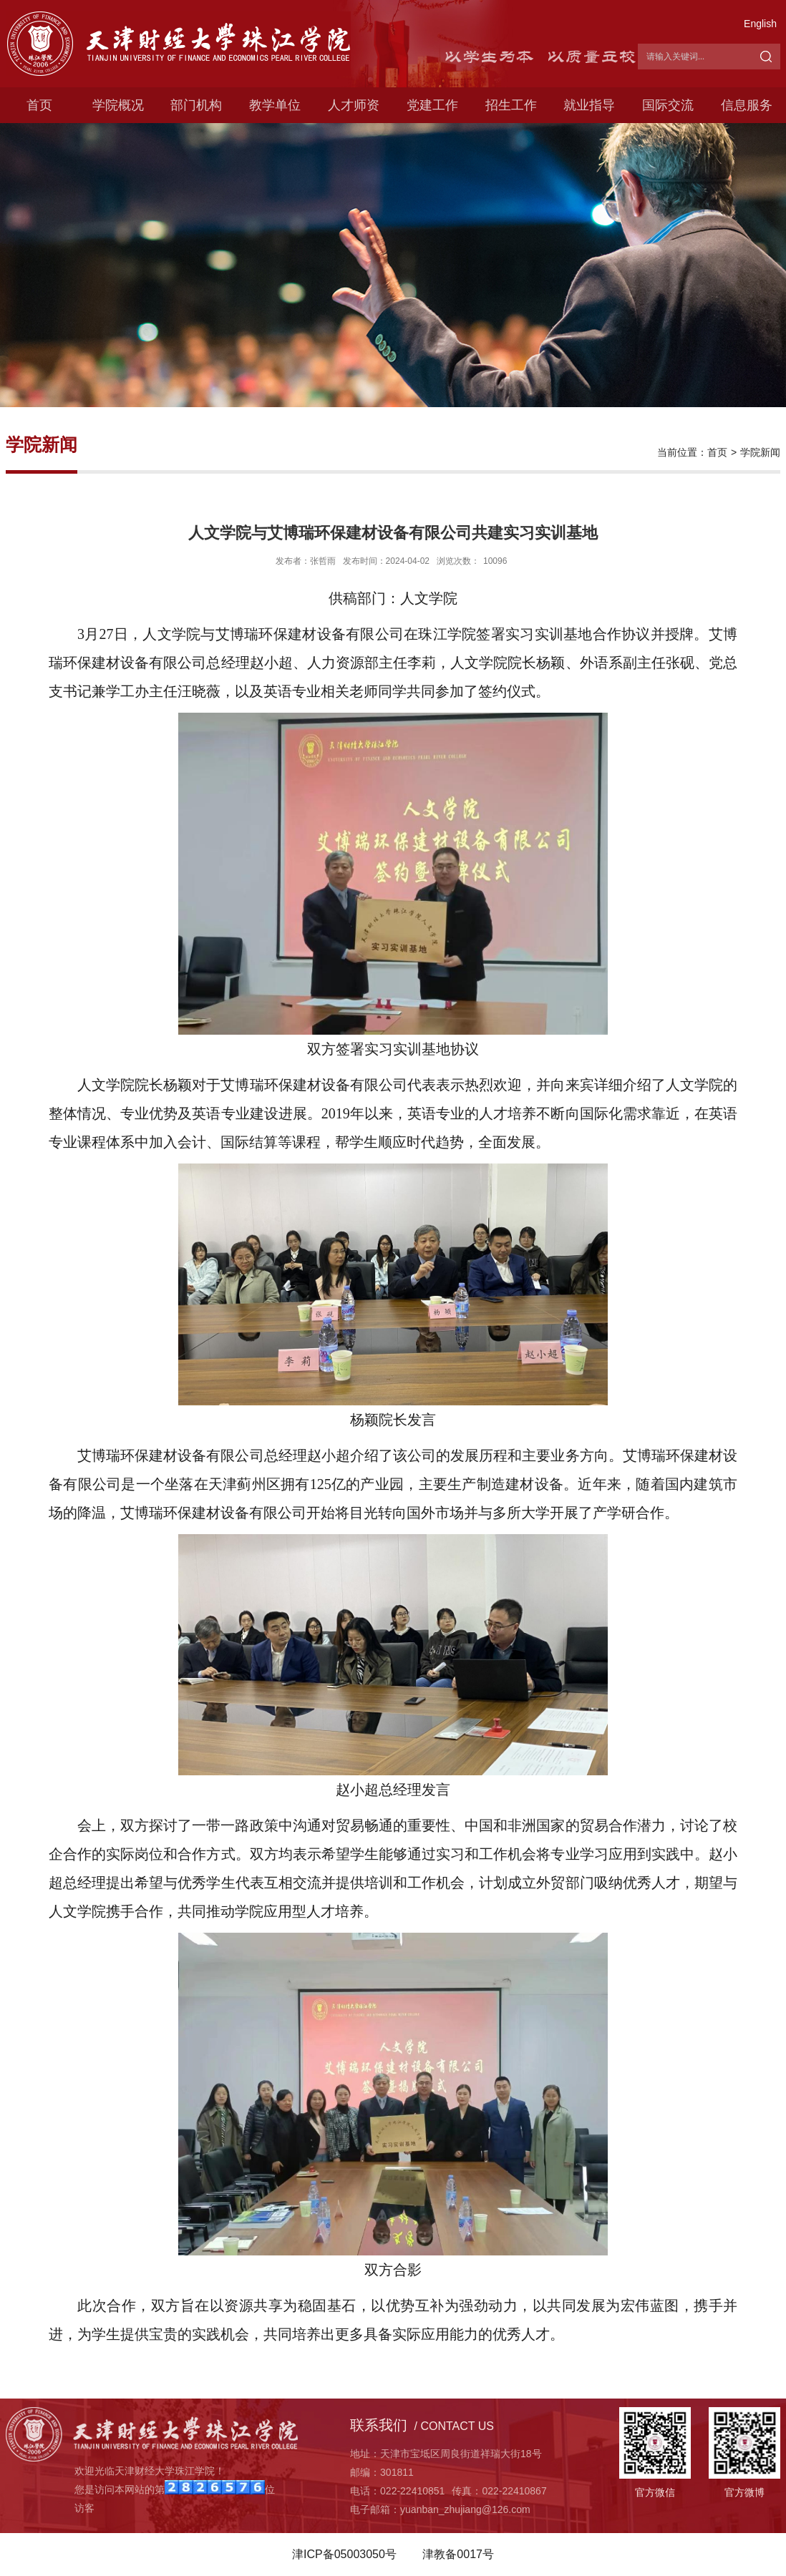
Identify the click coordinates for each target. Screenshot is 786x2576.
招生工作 (511, 105)
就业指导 (589, 105)
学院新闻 (760, 452)
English (760, 23)
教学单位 (275, 105)
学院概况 (118, 105)
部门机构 (196, 105)
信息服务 (746, 105)
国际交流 (668, 105)
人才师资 (353, 105)
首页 (39, 105)
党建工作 (432, 105)
